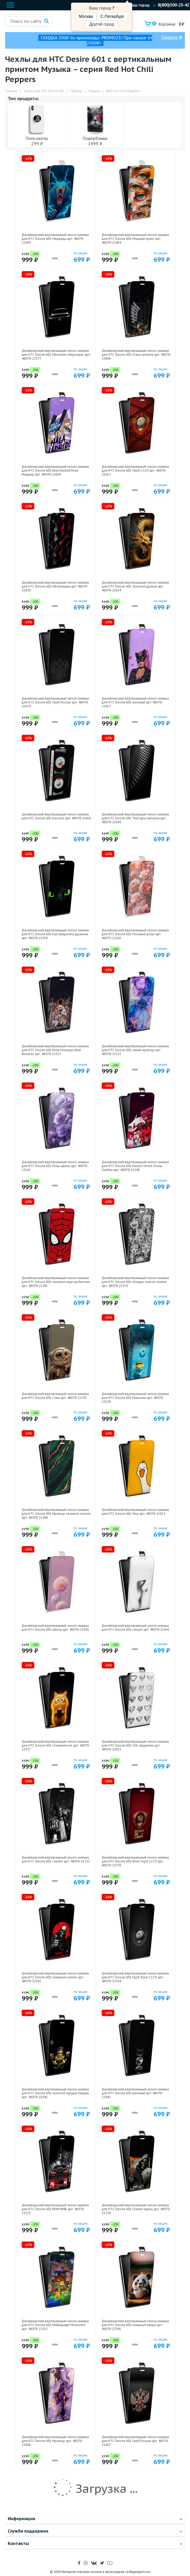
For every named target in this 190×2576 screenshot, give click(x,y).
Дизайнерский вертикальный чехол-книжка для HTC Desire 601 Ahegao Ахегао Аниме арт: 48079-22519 (135, 1282)
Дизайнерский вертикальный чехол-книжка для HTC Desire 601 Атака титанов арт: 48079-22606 (136, 354)
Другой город (101, 24)
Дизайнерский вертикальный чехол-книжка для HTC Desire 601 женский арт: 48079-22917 (135, 702)
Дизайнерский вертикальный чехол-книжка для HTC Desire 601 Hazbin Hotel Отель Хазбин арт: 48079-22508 (135, 1166)
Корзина (163, 24)
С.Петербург (112, 16)
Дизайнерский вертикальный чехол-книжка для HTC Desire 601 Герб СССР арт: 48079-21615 (135, 470)
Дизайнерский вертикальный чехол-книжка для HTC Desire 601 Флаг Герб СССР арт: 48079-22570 (135, 1861)
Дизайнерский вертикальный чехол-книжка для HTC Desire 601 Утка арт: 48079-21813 (135, 1512)
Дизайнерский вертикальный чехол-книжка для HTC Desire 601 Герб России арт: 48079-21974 (55, 702)
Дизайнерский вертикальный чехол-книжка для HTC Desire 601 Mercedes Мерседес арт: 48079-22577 (56, 354)
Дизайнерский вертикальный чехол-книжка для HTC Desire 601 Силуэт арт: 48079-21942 (135, 1627)
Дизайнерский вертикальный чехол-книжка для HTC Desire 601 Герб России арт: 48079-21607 (135, 2441)
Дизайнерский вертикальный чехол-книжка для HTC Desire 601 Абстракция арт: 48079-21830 (55, 586)
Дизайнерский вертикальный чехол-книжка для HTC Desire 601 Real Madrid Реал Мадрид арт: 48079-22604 (55, 470)
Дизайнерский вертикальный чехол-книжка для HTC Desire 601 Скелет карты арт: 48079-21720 (136, 2209)
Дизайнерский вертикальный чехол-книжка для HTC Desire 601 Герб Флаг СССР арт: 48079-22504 (135, 1977)
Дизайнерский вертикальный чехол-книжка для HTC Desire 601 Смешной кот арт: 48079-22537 (56, 1745)
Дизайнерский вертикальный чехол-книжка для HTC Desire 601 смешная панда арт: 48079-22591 (135, 2325)
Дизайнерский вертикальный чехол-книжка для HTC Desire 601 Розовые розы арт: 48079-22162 (135, 934)
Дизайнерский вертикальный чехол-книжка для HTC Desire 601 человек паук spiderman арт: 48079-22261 (56, 1282)
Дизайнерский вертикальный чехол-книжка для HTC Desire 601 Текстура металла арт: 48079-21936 (135, 818)
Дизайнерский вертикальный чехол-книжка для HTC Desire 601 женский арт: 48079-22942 (135, 2093)
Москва (86, 16)
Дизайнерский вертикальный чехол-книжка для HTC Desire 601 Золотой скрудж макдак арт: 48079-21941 (55, 2093)
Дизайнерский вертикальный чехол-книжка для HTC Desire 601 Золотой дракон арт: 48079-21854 (135, 586)
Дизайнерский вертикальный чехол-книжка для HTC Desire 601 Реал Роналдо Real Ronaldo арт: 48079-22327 (55, 1050)
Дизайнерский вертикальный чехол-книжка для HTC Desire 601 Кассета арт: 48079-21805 (56, 816)
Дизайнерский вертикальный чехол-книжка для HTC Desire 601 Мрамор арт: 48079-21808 (55, 2441)
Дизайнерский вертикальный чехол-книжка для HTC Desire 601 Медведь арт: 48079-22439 (55, 238)
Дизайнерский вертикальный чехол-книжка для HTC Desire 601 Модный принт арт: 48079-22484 (135, 238)
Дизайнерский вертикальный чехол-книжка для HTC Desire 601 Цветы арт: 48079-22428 (55, 1627)
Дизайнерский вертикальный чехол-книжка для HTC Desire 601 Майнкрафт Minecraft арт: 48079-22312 (55, 2325)
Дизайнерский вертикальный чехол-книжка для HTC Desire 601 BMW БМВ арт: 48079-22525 (55, 2209)
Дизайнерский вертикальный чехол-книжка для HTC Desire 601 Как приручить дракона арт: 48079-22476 (55, 934)
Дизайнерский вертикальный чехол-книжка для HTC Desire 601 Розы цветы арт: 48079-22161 (55, 1166)
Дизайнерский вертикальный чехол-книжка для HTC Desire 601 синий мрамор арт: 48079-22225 (135, 1050)
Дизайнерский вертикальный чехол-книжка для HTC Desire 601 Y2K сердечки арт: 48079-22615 (135, 1745)
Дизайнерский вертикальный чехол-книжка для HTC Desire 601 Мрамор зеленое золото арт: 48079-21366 (56, 1513)
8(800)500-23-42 (173, 5)
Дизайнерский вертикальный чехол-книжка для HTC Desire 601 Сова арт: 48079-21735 (55, 1396)
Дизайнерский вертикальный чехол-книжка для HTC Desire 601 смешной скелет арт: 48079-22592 (55, 1977)
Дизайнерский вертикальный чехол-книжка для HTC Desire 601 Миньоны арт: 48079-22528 (135, 1398)
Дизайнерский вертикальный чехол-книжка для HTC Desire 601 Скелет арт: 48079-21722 (56, 1859)
